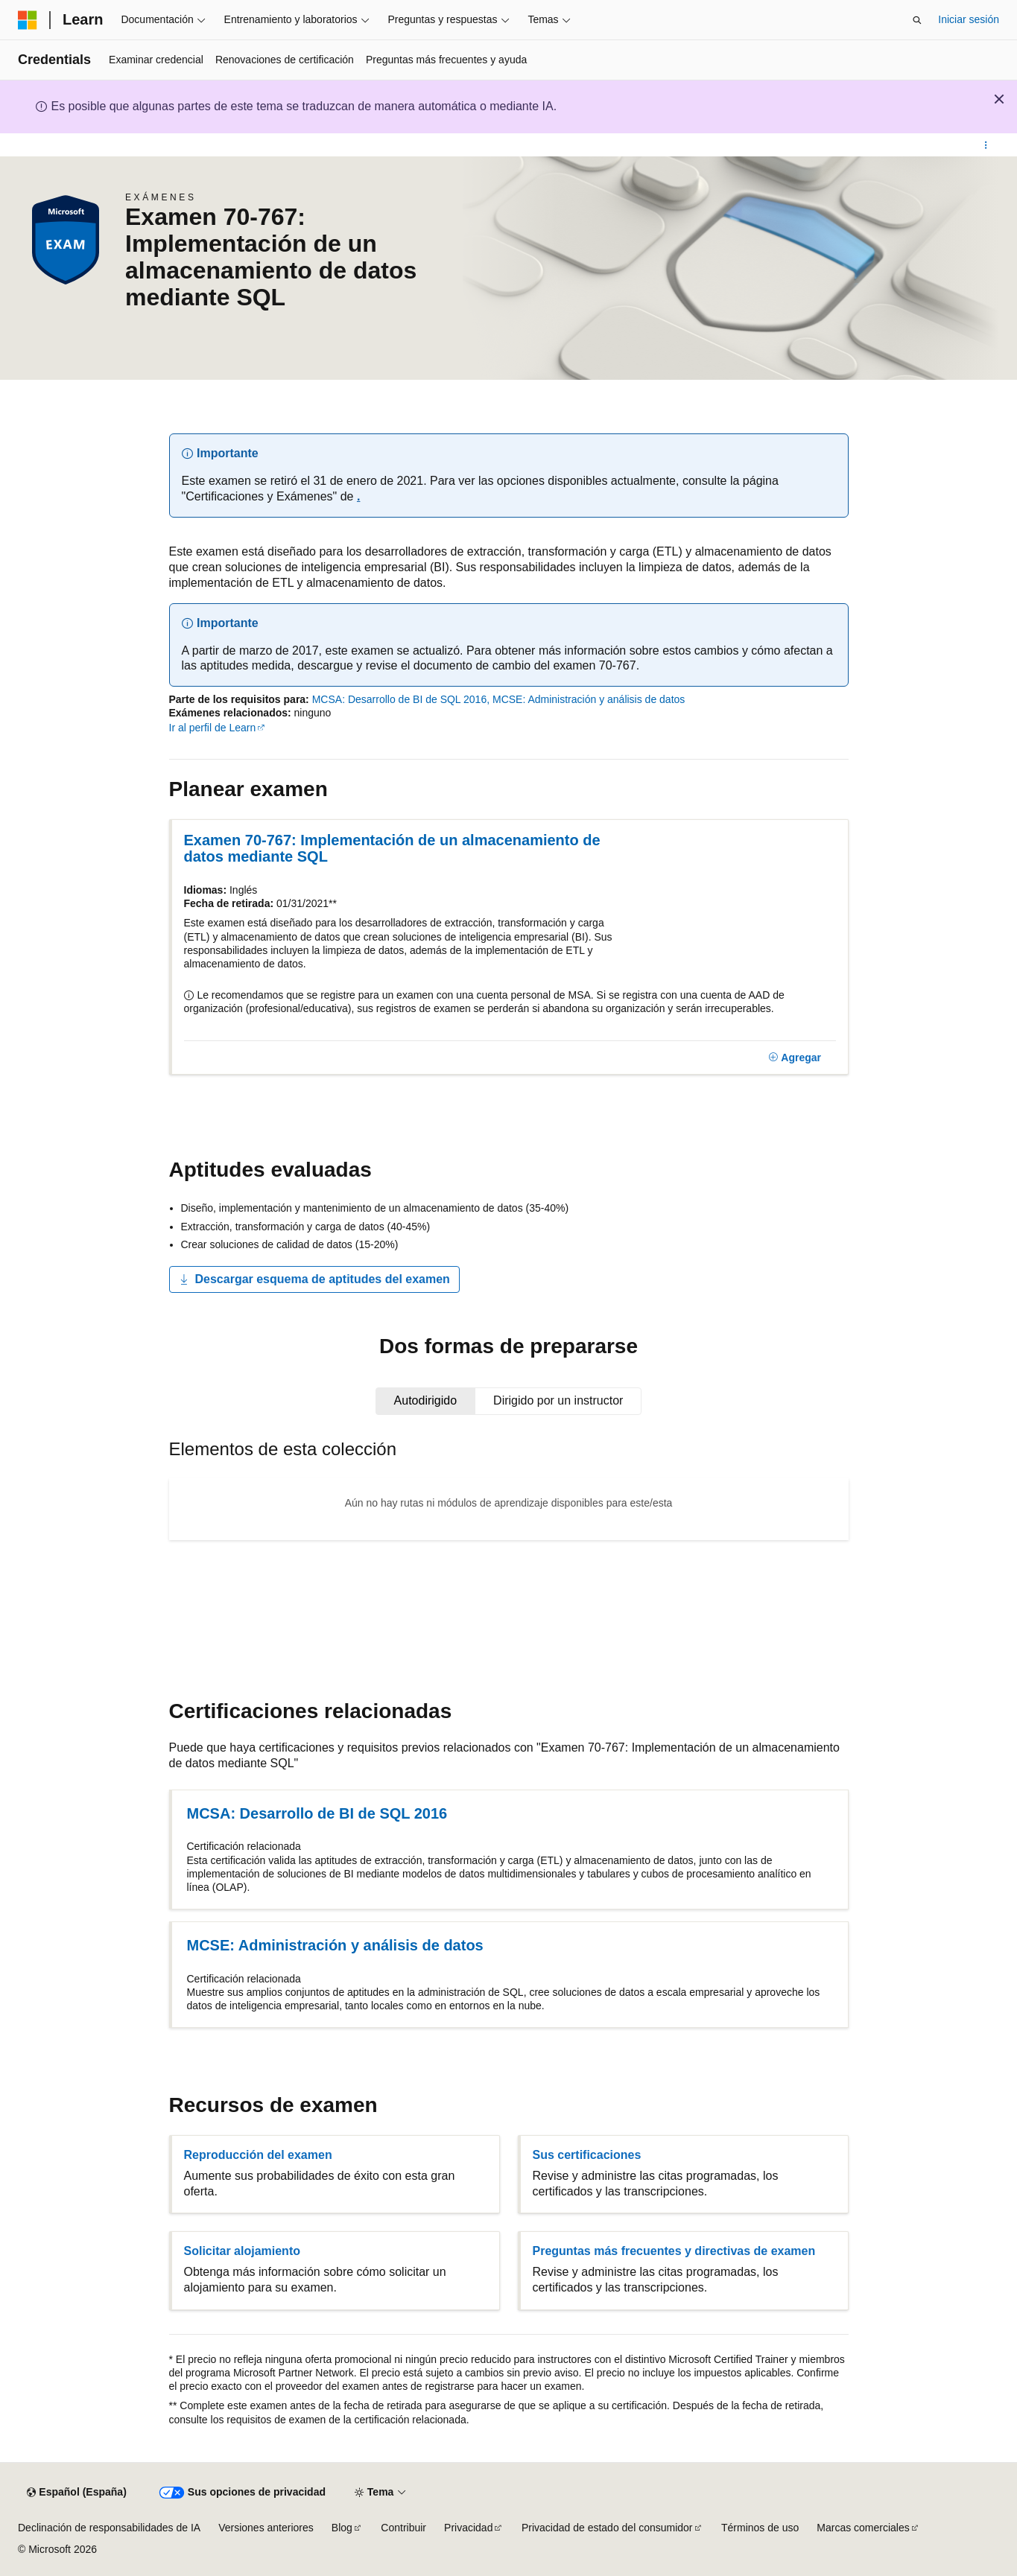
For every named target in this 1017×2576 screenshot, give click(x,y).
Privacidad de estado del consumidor (607, 2528)
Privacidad (468, 2528)
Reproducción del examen (258, 2155)
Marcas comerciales (863, 2528)
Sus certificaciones (587, 2155)
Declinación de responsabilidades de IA (109, 2528)
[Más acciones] (986, 145)
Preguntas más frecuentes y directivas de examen (674, 2251)
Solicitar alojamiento (242, 2251)
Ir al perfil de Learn (212, 728)
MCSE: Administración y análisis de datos (588, 699)
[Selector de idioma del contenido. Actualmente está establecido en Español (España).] (76, 2493)
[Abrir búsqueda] (917, 20)
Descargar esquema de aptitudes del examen (314, 1279)
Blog (342, 2528)
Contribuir (403, 2528)
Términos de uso (760, 2528)
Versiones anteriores (266, 2528)
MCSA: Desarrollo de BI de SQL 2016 (399, 699)
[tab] (426, 1400)
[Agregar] (795, 1057)
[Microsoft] (27, 20)
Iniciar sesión (968, 19)
